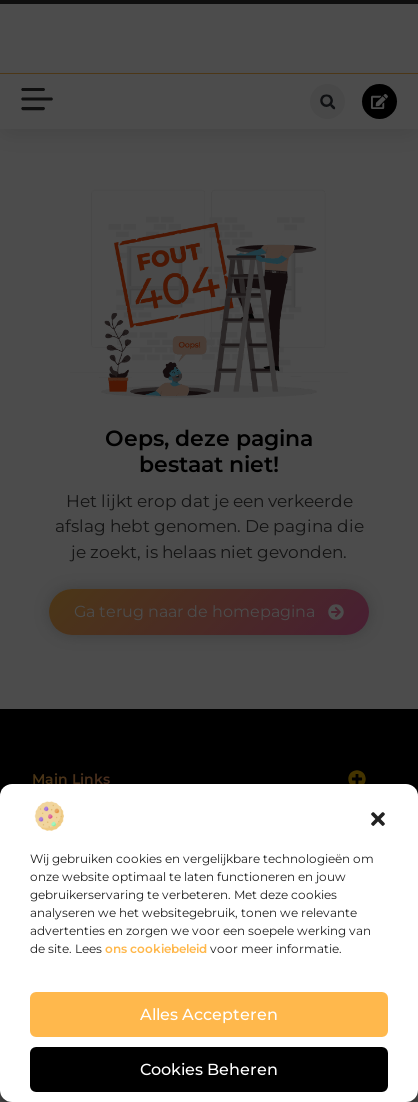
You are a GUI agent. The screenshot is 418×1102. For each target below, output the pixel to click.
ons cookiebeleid (156, 948)
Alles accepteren (209, 1015)
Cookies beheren (209, 1070)
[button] (378, 819)
